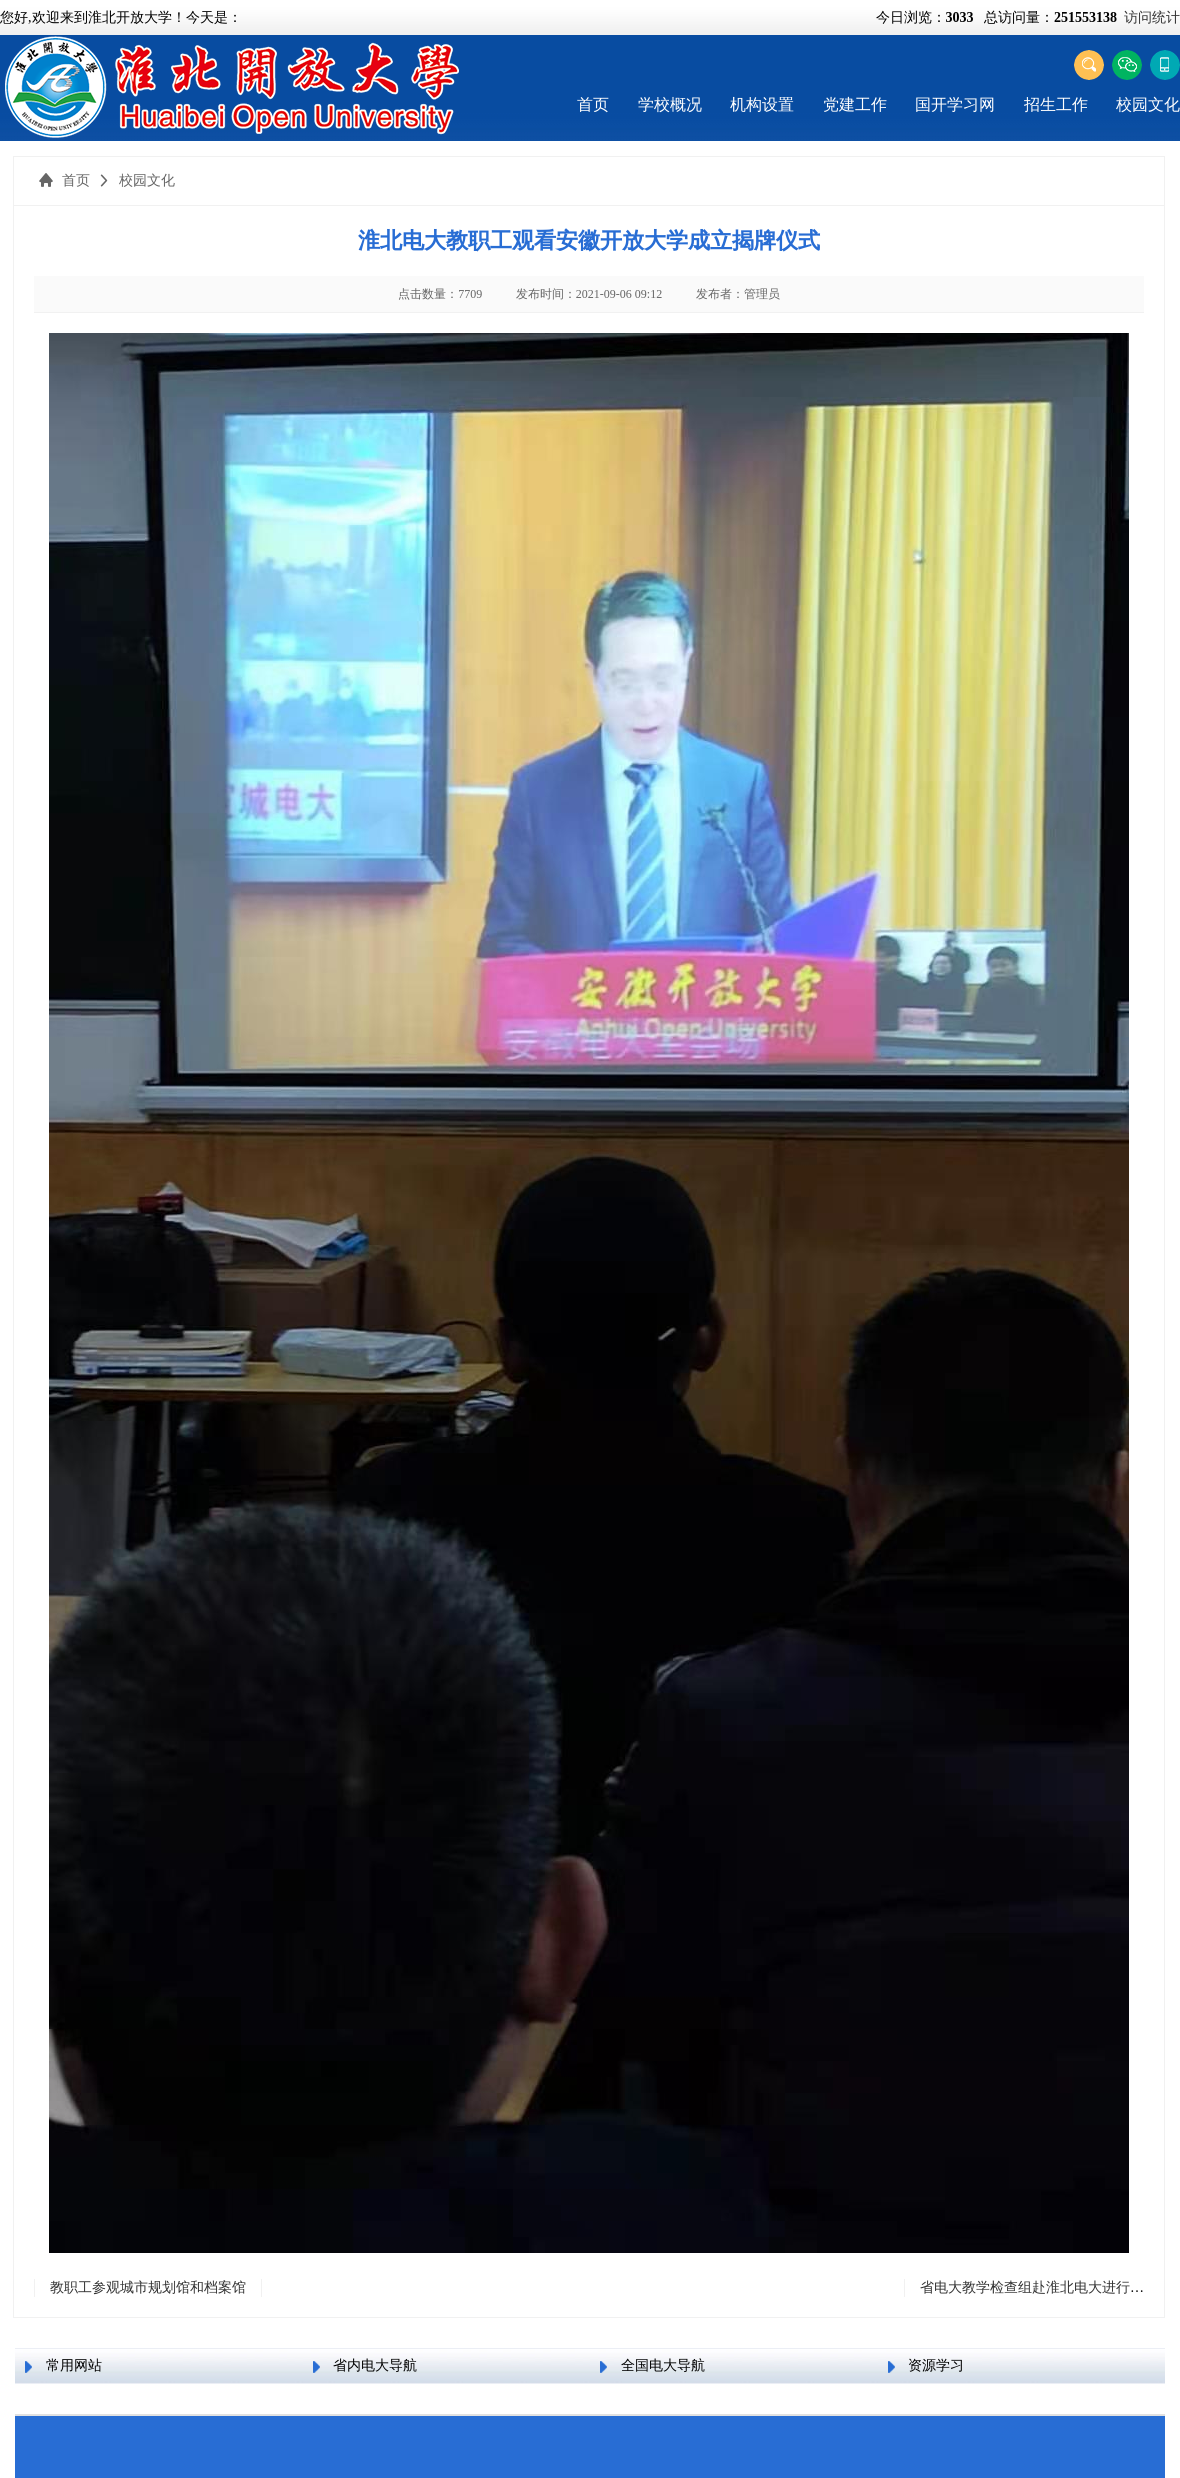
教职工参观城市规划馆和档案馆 (148, 2287)
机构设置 (762, 104)
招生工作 (1056, 104)
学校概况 (670, 104)
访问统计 (1152, 17)
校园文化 (1148, 104)
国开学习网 (955, 104)
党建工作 (855, 104)
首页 (593, 104)
